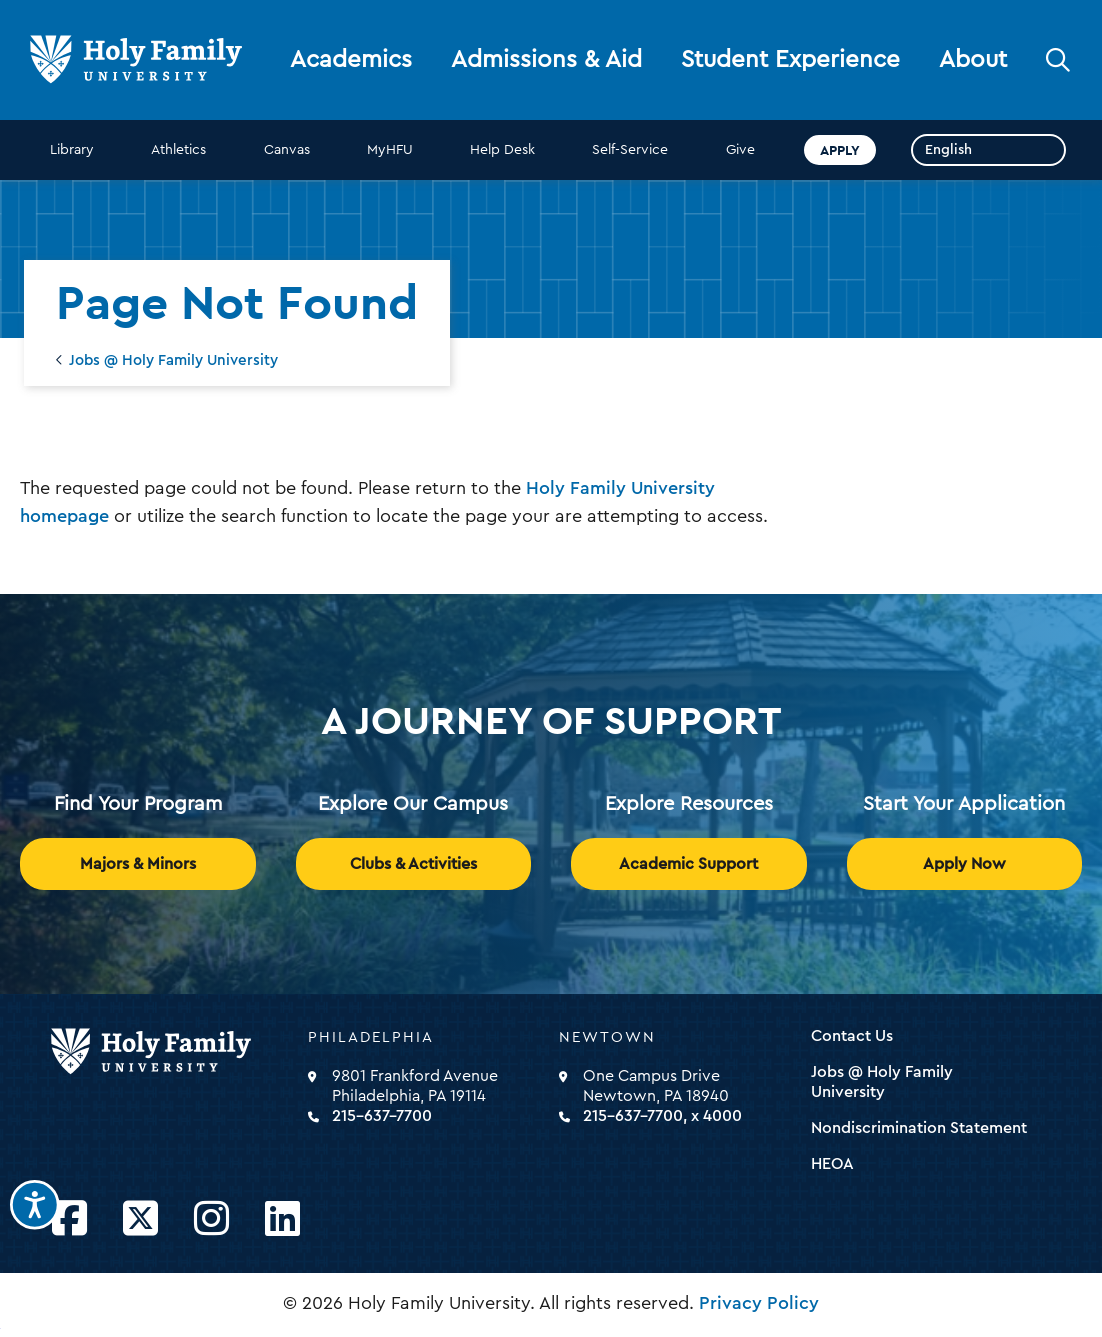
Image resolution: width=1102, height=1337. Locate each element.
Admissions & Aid (546, 60)
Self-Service (630, 150)
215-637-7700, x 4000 (662, 1116)
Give (740, 150)
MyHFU (390, 150)
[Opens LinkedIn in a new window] (282, 1219)
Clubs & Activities (413, 864)
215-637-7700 (382, 1116)
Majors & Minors (138, 864)
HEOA (832, 1164)
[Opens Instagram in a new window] (211, 1219)
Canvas (287, 150)
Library (72, 150)
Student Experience (790, 60)
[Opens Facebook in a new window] (69, 1219)
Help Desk (502, 150)
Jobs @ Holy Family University (173, 360)
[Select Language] (988, 150)
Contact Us (852, 1036)
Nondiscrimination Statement (919, 1128)
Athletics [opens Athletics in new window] (178, 150)
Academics (351, 60)
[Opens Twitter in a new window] (140, 1219)
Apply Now (964, 864)
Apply (840, 150)
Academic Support (688, 864)
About (973, 60)
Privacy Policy (759, 1303)
